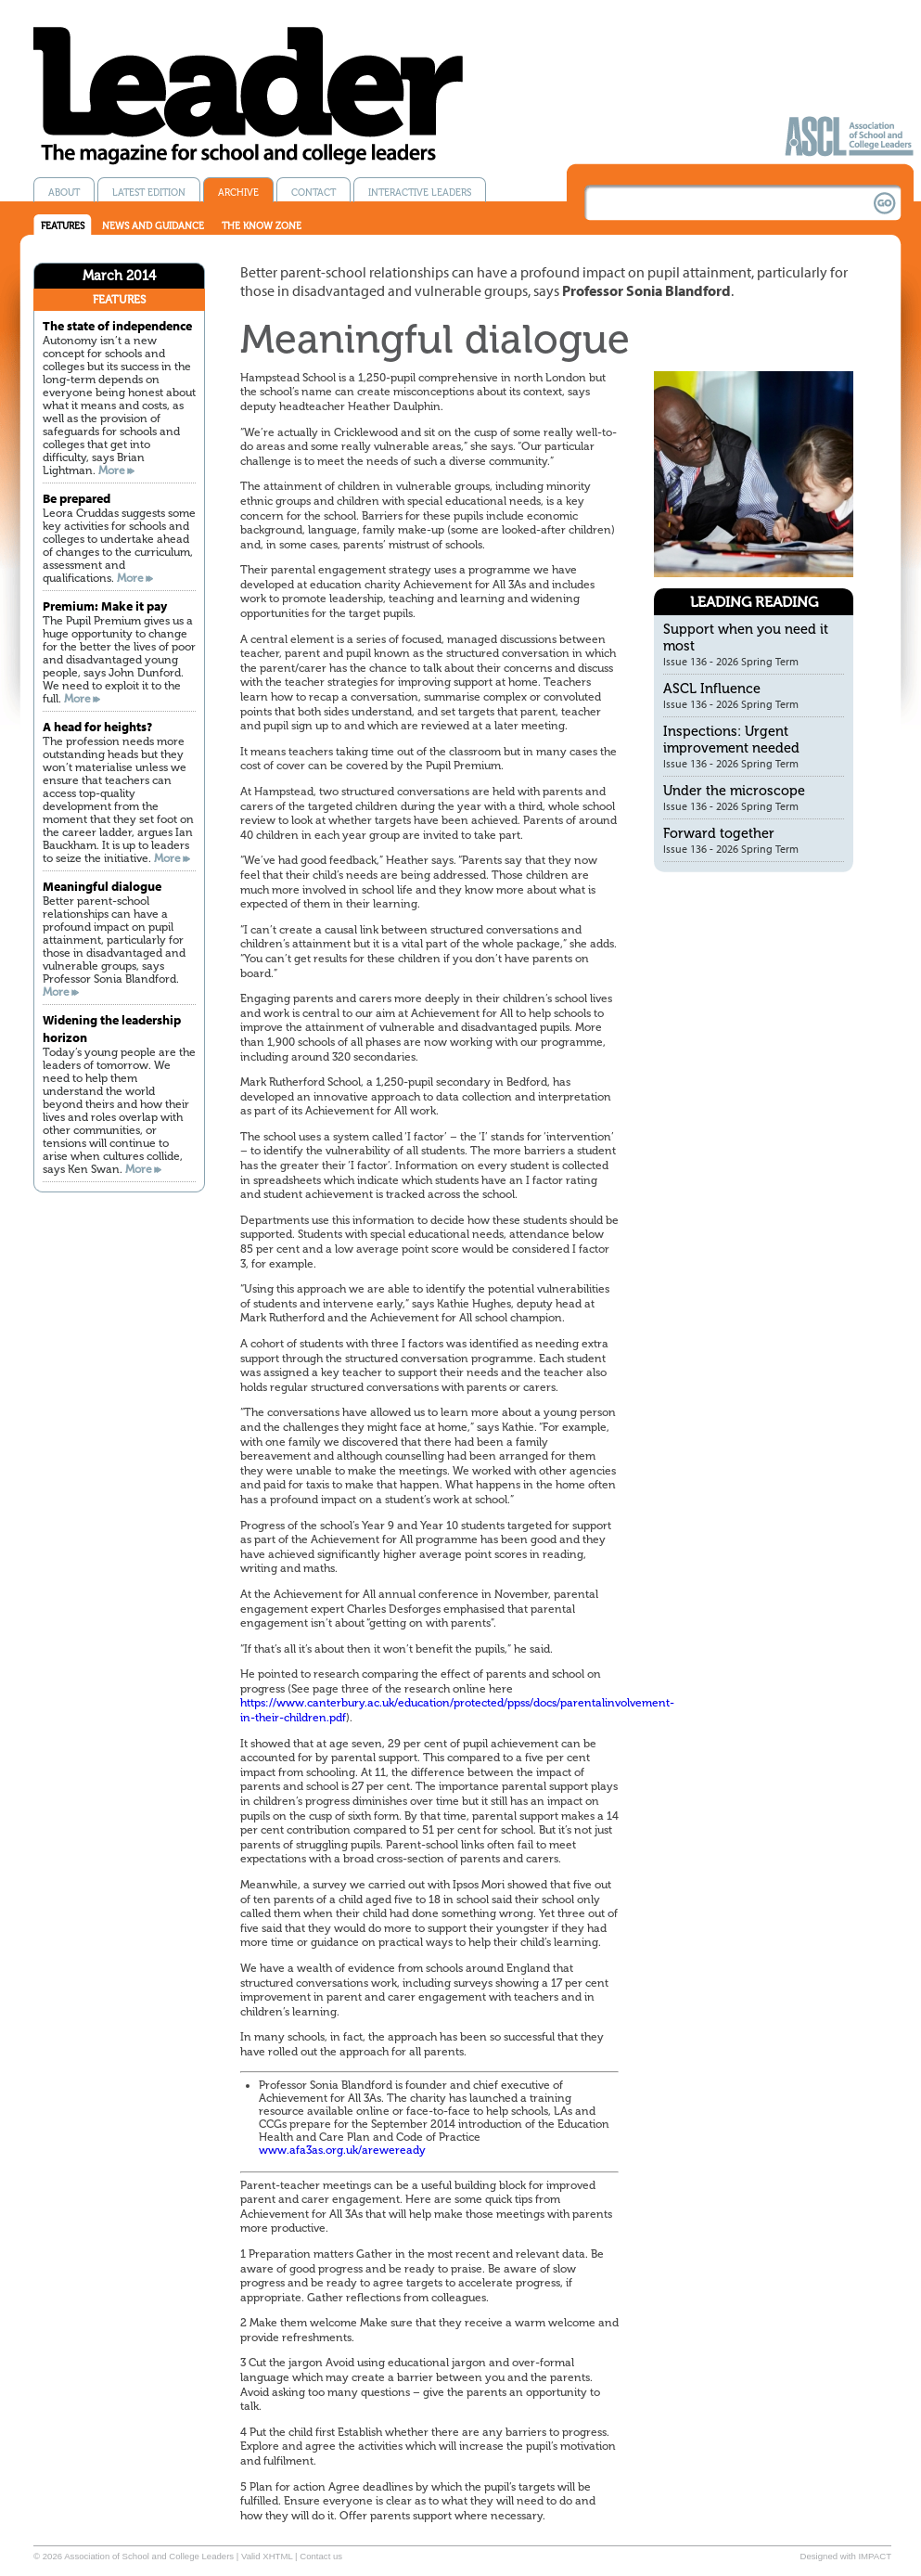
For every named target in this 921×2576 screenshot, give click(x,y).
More (111, 470)
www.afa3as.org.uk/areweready (342, 2150)
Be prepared (76, 498)
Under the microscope (734, 790)
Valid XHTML (266, 2556)
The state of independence (117, 325)
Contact (313, 193)
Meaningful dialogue (102, 886)
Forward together (718, 833)
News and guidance (153, 226)
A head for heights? (97, 726)
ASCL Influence (712, 688)
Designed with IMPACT (845, 2556)
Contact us (321, 2556)
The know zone (261, 226)
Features (62, 226)
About (64, 193)
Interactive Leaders (419, 193)
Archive (238, 193)
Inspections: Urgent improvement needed (731, 739)
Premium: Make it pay (105, 605)
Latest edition (148, 193)
